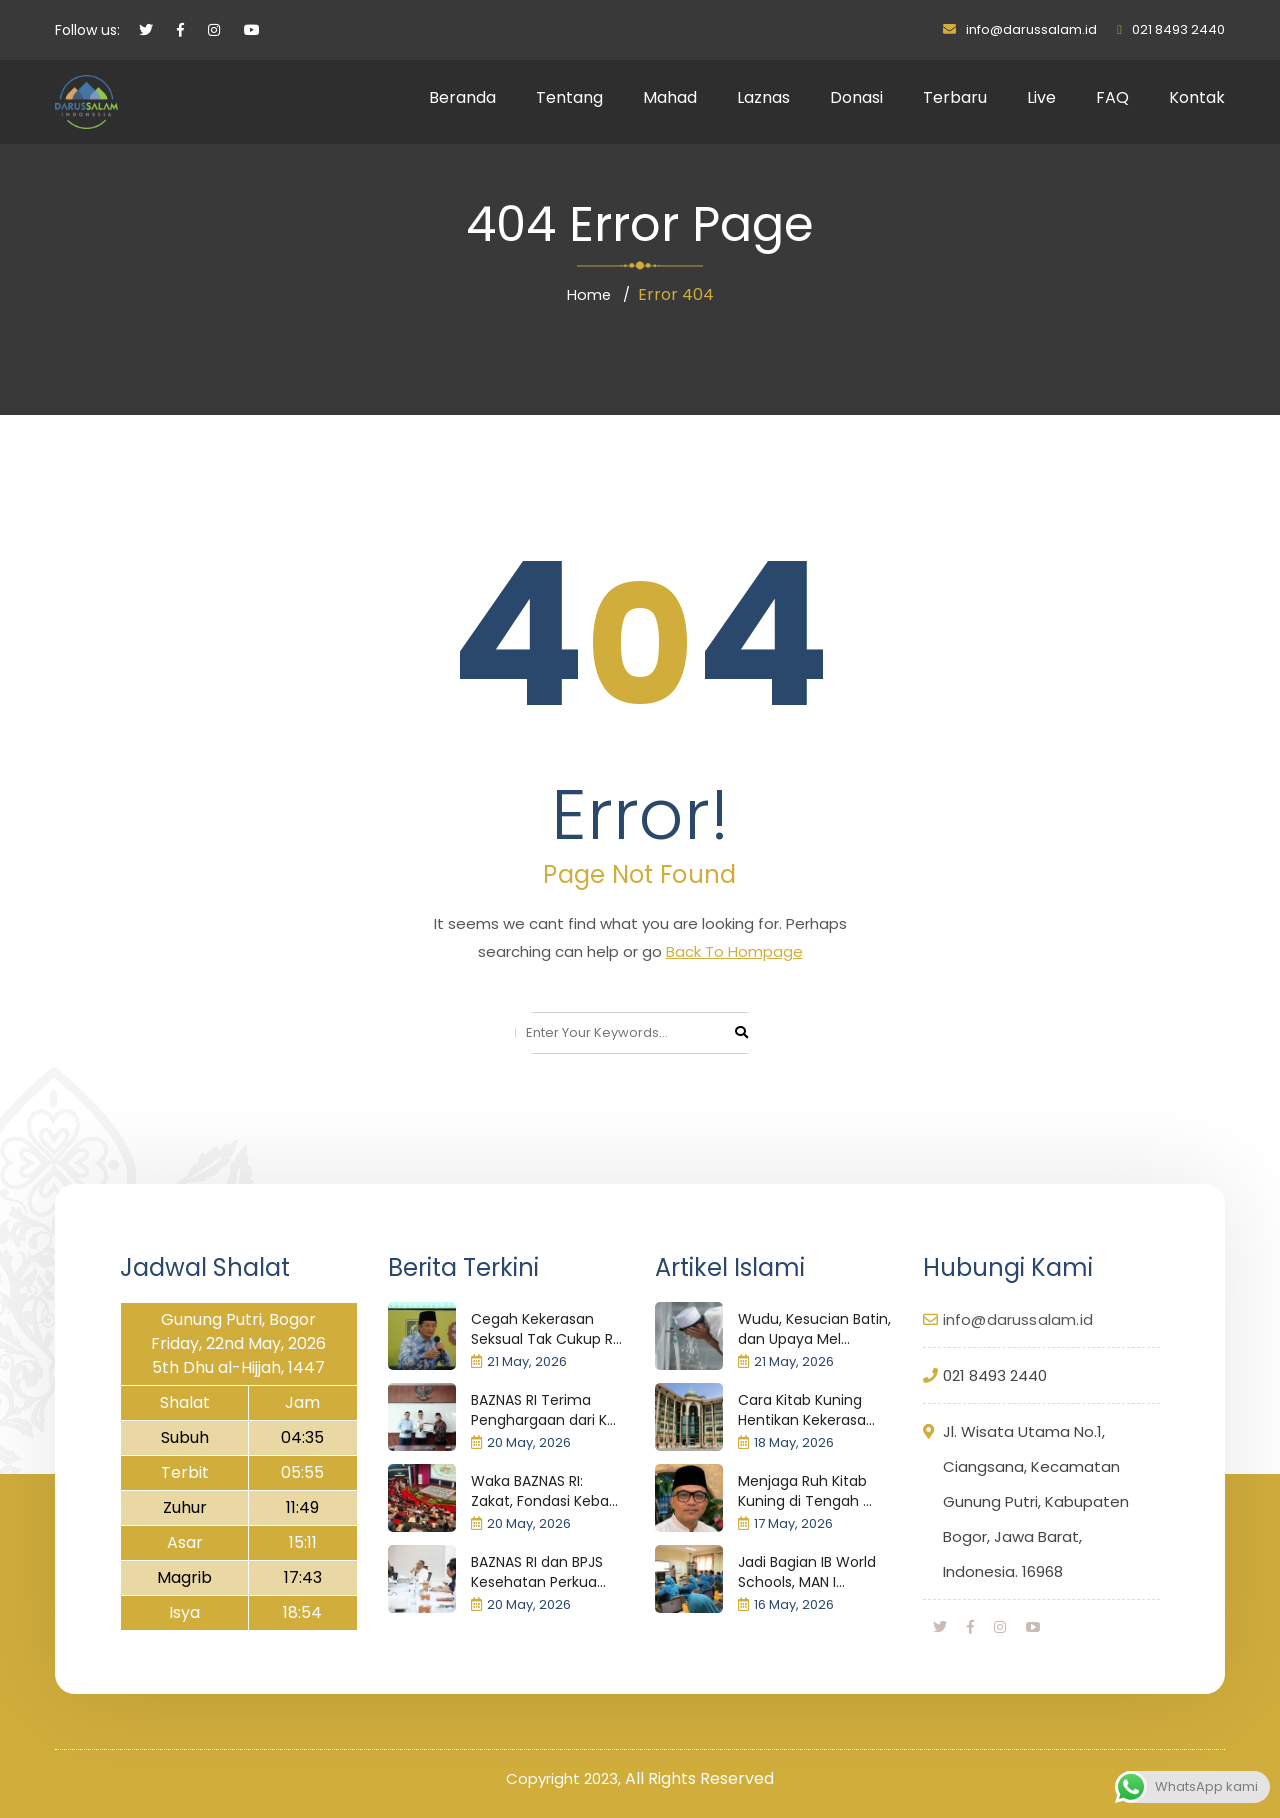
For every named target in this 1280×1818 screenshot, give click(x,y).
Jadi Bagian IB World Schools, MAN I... (807, 1572)
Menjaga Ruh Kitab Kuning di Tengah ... (805, 1491)
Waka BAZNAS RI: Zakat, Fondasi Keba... (544, 1491)
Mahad (670, 97)
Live (1041, 97)
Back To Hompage (734, 951)
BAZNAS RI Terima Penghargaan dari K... (543, 1410)
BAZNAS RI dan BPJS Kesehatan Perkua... (538, 1572)
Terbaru (955, 97)
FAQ (1112, 97)
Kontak (1197, 97)
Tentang (569, 97)
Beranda (462, 97)
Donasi (856, 97)
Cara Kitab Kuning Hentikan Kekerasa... (806, 1410)
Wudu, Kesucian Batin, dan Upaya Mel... (814, 1329)
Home (588, 294)
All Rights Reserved (699, 1778)
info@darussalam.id (1031, 29)
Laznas (763, 97)
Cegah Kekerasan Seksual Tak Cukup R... (546, 1329)
